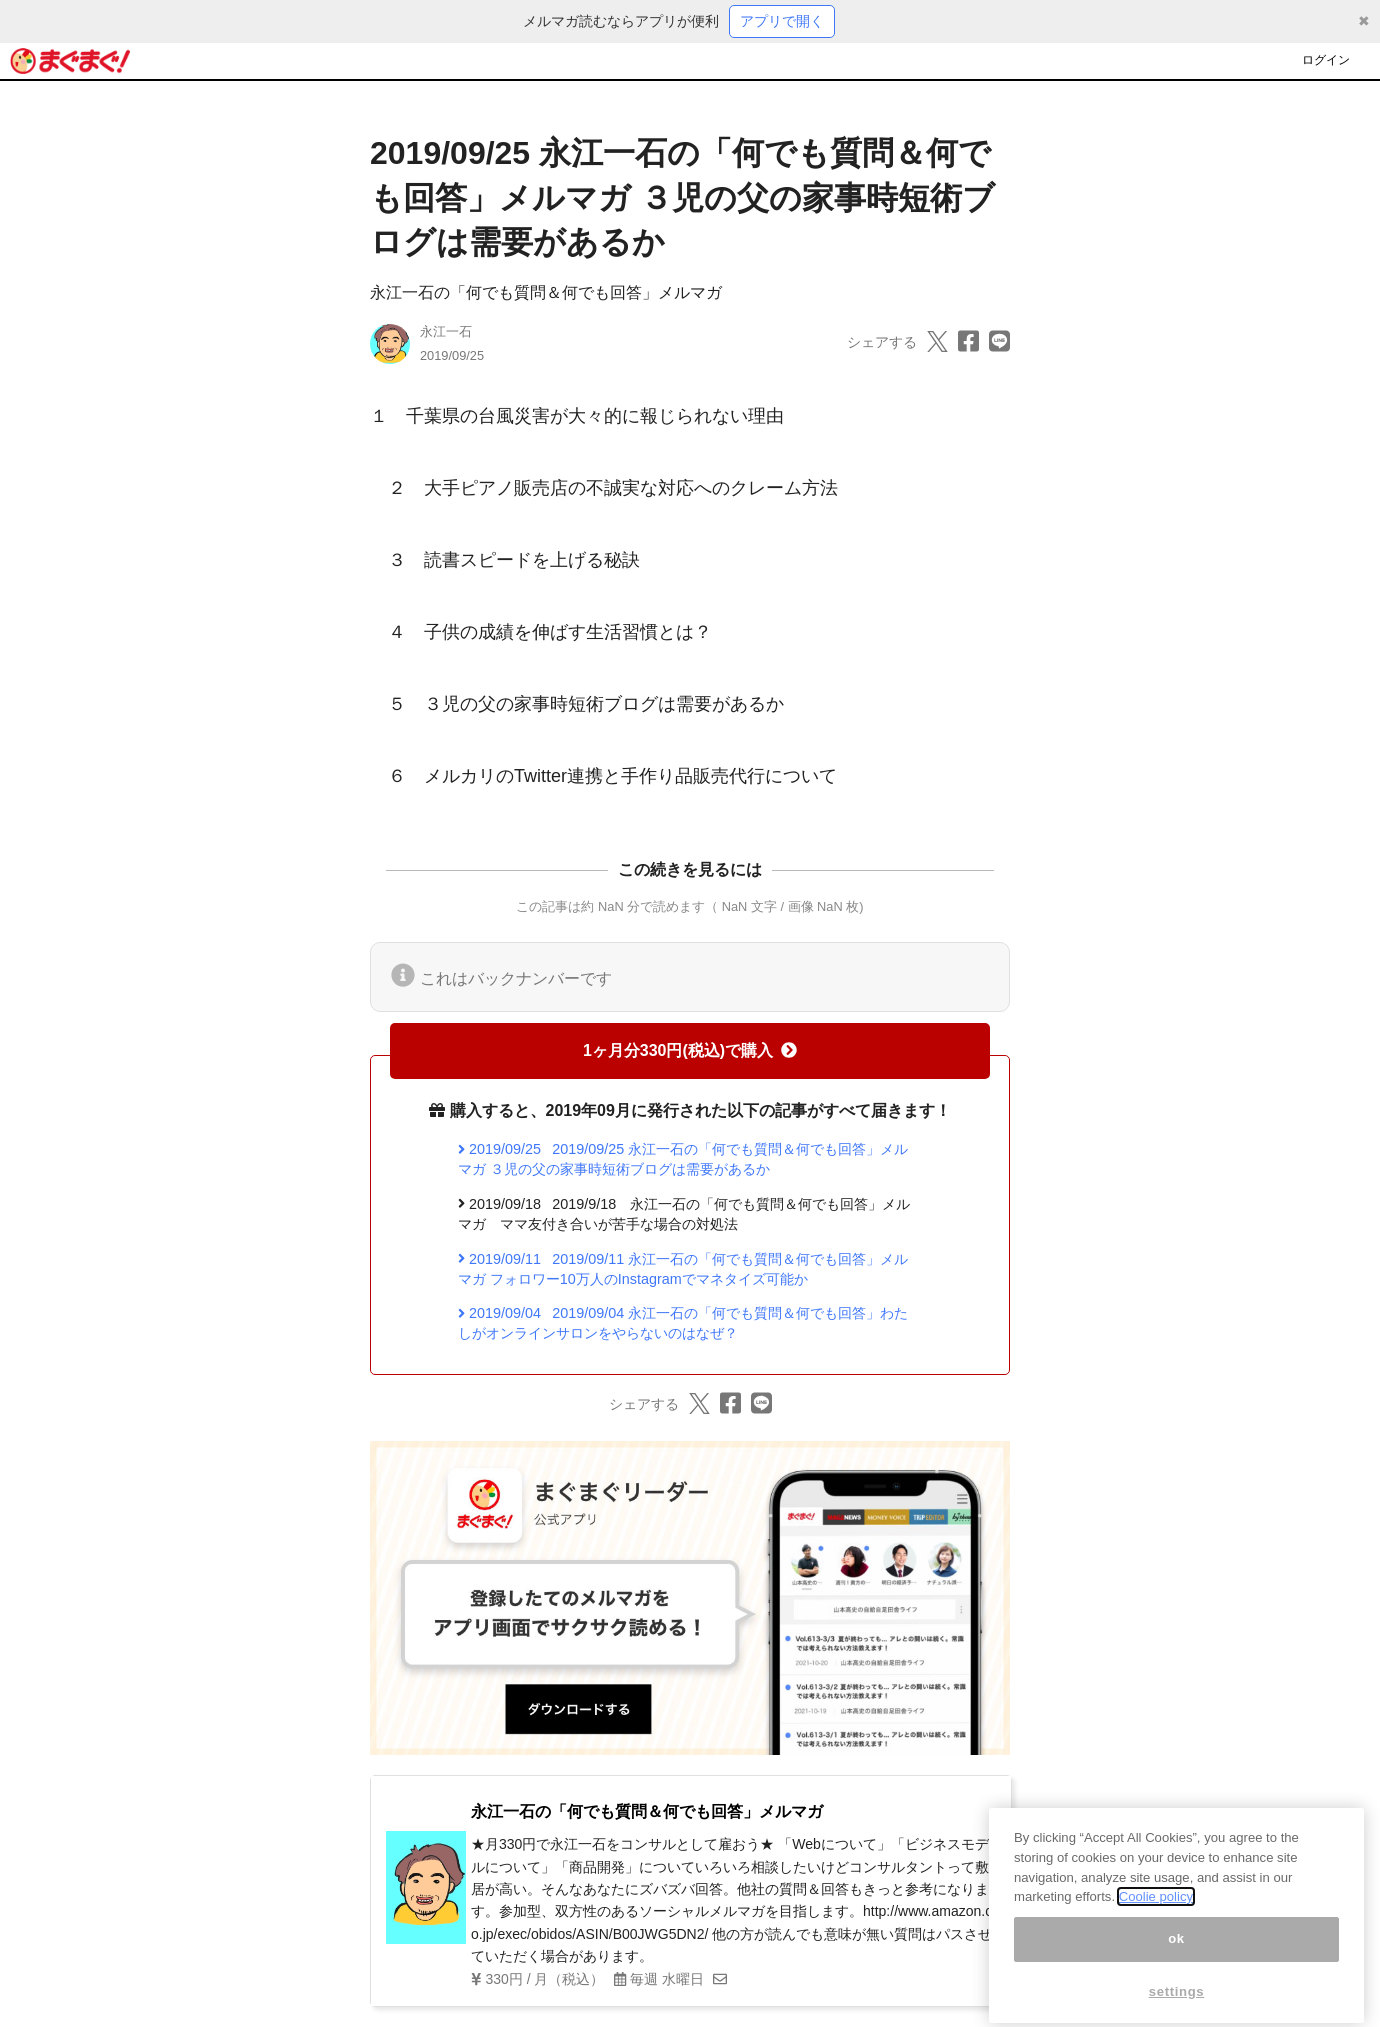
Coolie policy (1156, 1919)
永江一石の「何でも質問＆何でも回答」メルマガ (546, 292)
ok (1176, 1961)
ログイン (1326, 60)
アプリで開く (782, 21)
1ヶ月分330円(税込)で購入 (690, 1050)
